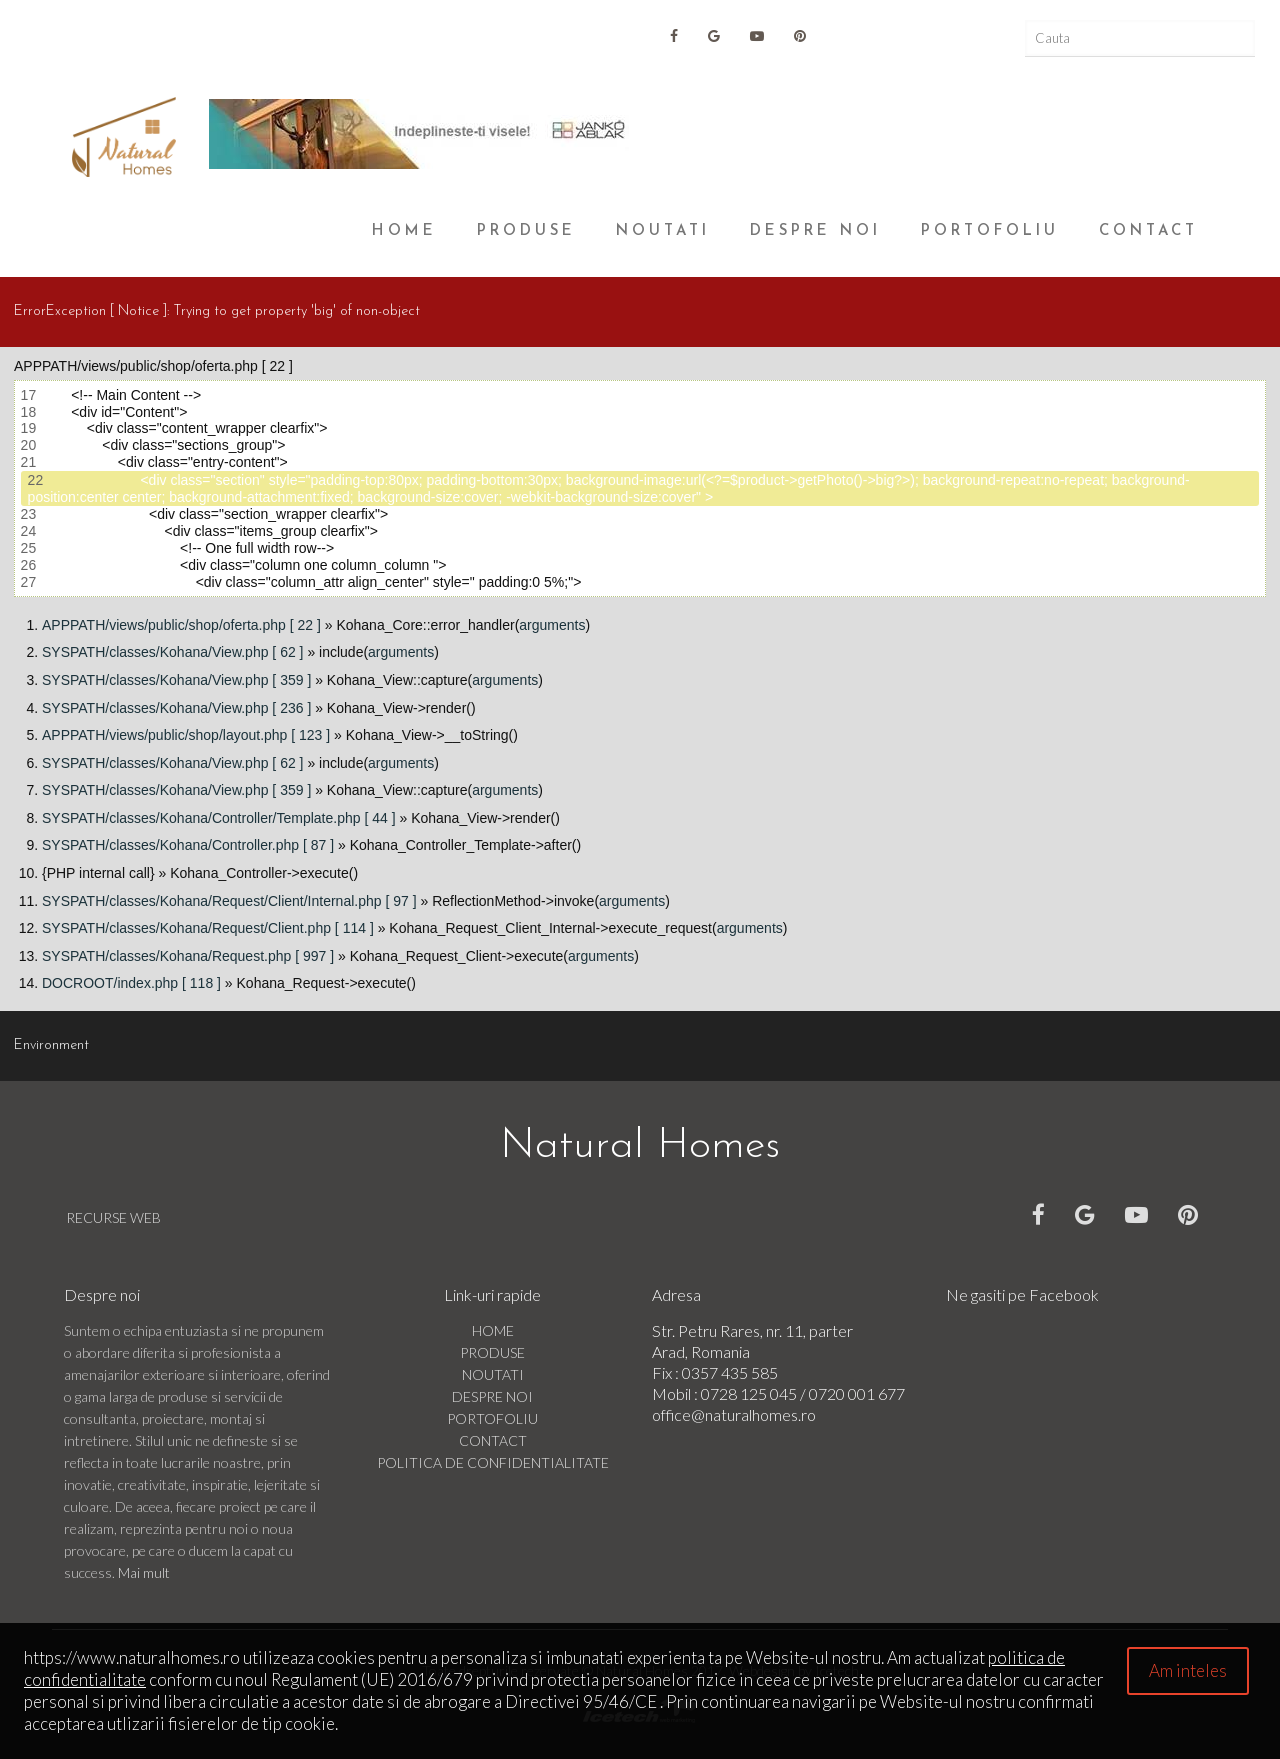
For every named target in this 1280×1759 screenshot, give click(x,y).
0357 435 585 (730, 1372)
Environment (51, 1045)
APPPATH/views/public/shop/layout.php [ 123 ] (186, 735)
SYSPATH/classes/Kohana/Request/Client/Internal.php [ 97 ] (229, 901)
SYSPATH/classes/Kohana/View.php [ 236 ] (176, 708)
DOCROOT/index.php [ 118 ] (131, 983)
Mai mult (144, 1572)
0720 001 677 (857, 1393)
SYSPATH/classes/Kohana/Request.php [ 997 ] (188, 956)
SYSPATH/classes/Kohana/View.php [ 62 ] (172, 652)
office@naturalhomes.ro (734, 1414)
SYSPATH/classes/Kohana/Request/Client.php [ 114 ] (208, 928)
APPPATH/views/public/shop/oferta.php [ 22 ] (181, 625)
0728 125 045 (750, 1393)
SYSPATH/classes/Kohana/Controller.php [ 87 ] (188, 845)
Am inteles (1188, 1670)
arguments (552, 625)
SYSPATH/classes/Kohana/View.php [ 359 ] (176, 680)
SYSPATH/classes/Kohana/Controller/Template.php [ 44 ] (219, 818)
